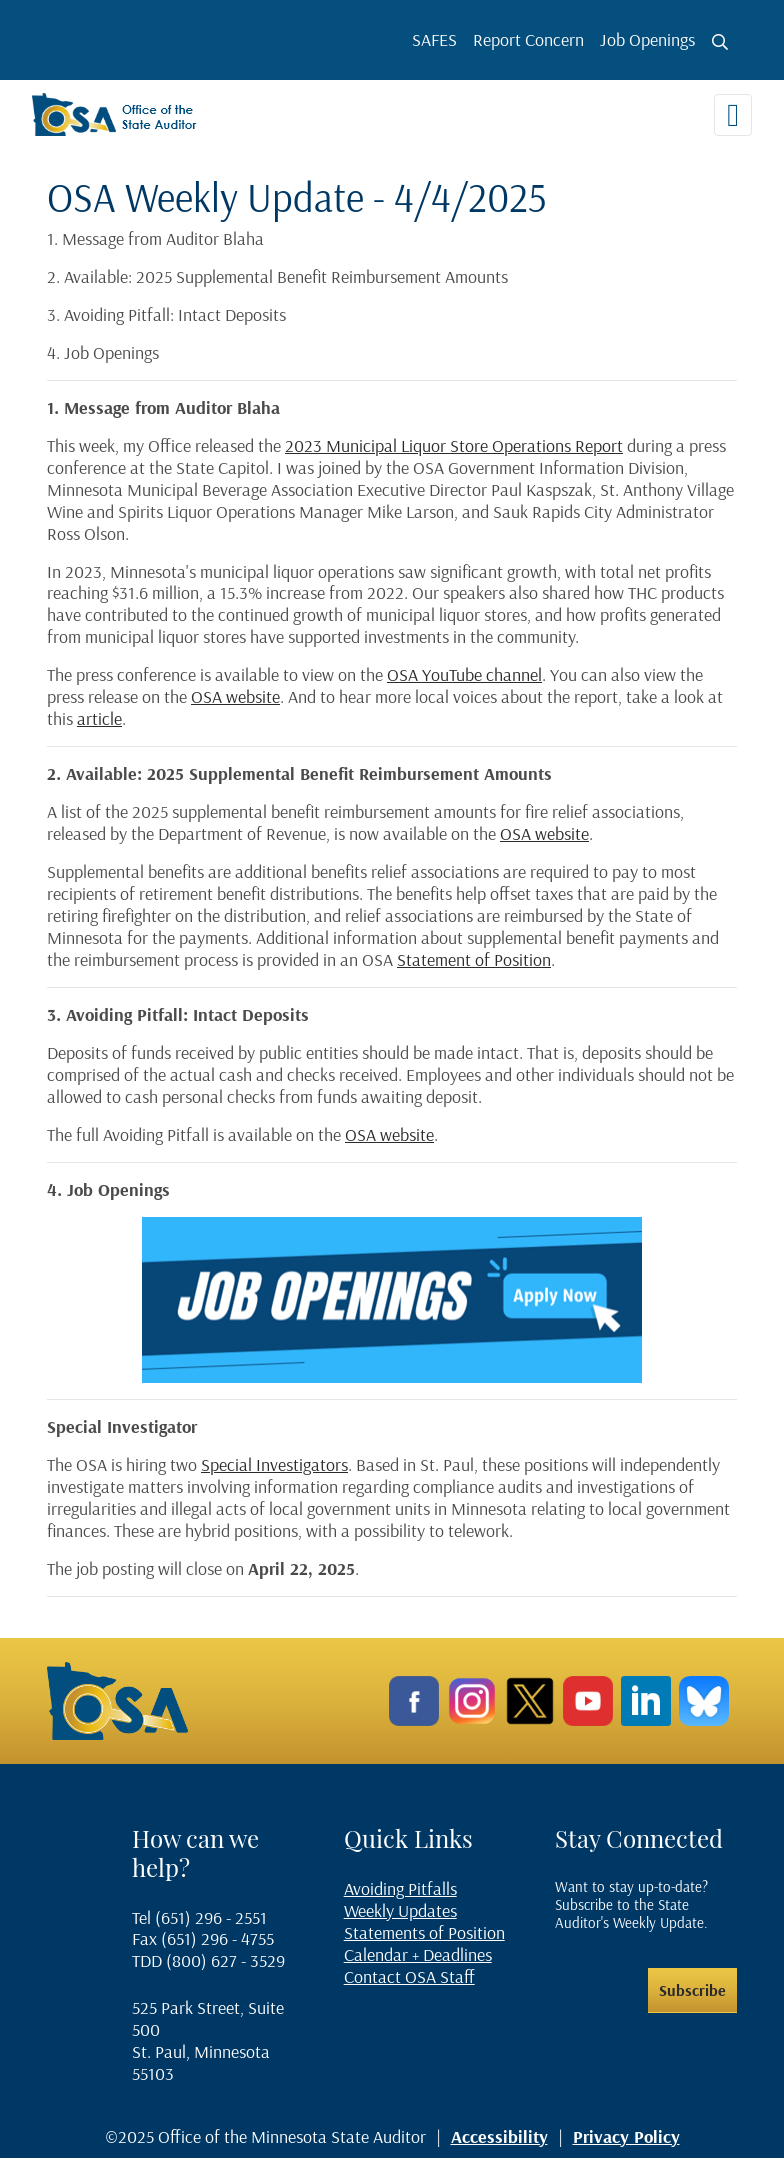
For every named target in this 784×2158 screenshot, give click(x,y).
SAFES (434, 39)
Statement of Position (474, 959)
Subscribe (692, 1990)
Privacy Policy (626, 2136)
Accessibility (499, 2136)
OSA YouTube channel (464, 674)
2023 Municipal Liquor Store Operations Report (454, 445)
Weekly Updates (400, 1910)
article (99, 718)
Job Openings (647, 39)
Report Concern (528, 39)
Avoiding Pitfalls (400, 1888)
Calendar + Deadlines (418, 1954)
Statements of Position (424, 1932)
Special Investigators (274, 1464)
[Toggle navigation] (733, 115)
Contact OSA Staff (409, 1976)
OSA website (235, 696)
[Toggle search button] (720, 42)
